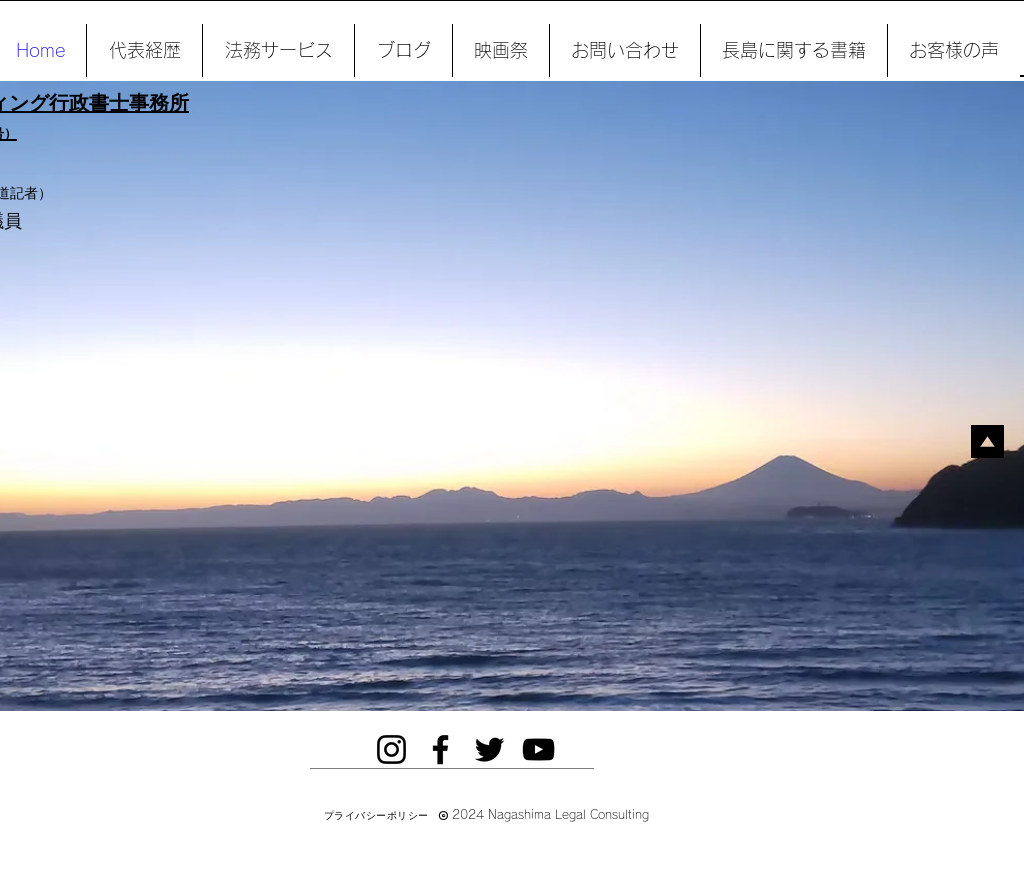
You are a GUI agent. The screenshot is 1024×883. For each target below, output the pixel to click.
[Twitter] (489, 749)
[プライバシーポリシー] (376, 816)
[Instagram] (391, 749)
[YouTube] (538, 749)
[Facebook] (440, 749)
